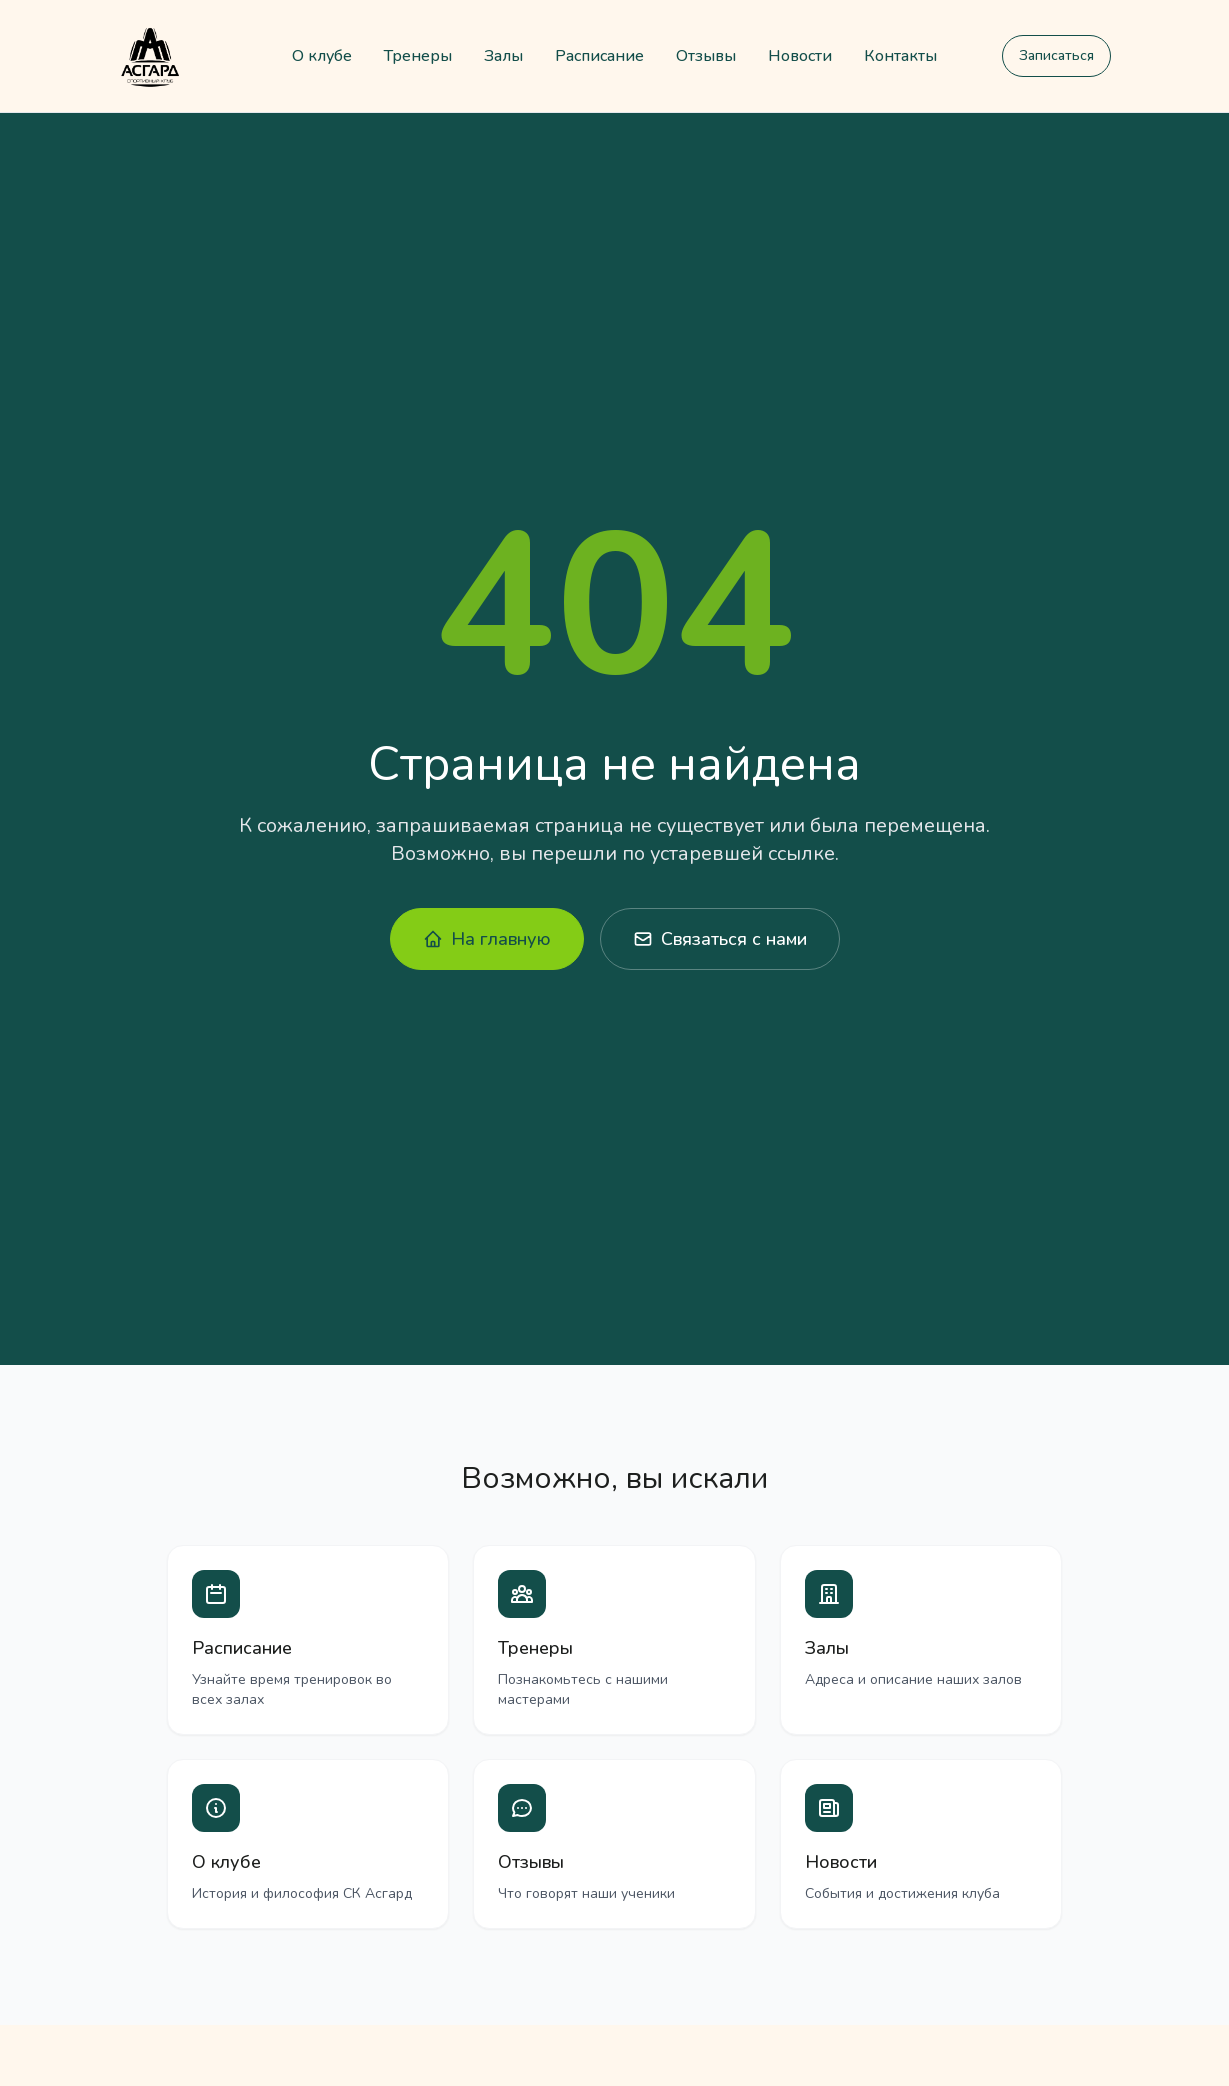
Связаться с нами (720, 939)
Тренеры (418, 56)
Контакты (900, 56)
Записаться (1056, 55)
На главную (487, 939)
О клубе (322, 56)
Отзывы (706, 56)
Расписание (599, 56)
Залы (503, 56)
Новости (800, 56)
